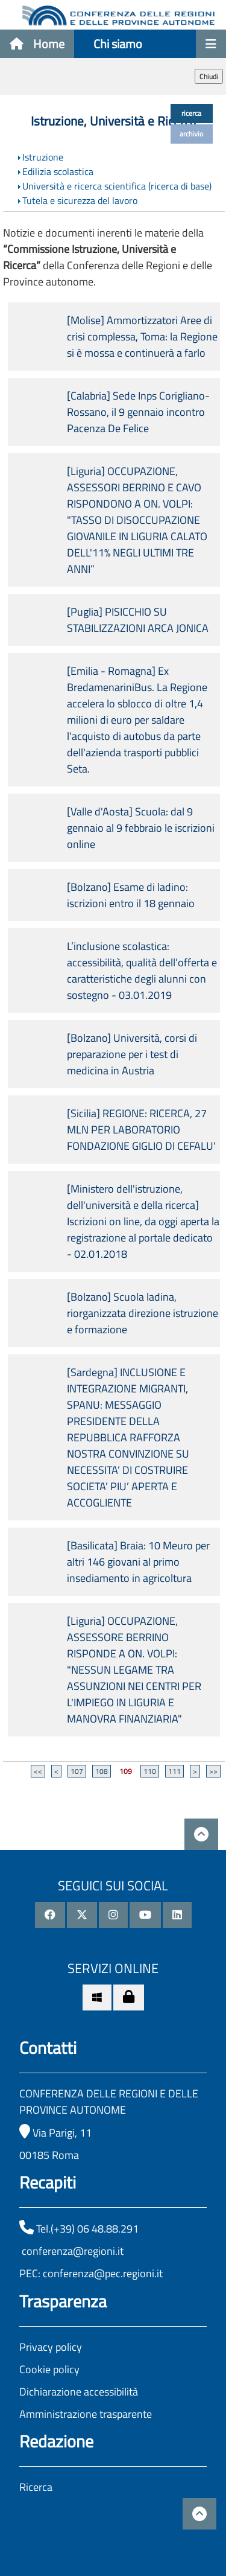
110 (149, 1771)
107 (77, 1771)
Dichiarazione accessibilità (78, 2391)
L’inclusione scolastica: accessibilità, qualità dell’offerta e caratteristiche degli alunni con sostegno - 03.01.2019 (142, 970)
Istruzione (42, 157)
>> (213, 1771)
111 (174, 1771)
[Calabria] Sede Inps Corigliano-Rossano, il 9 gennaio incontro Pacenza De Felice (138, 411)
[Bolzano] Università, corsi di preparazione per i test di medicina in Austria (132, 1054)
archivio (191, 133)
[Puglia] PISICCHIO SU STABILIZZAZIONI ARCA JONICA (138, 620)
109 (125, 1771)
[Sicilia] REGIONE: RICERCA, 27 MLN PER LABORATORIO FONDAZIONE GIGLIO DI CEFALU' (141, 1129)
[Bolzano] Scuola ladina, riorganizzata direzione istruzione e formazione (142, 1313)
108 (101, 1771)
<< (38, 1771)
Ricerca (35, 2487)
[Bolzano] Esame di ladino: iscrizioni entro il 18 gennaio (131, 895)
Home (37, 43)
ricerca (191, 113)
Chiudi (208, 76)
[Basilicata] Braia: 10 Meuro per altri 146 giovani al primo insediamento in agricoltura (138, 1561)
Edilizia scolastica (57, 171)
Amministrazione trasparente (85, 2414)
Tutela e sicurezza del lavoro (79, 200)
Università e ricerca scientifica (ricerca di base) (117, 186)
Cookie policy (49, 2369)
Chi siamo (117, 43)
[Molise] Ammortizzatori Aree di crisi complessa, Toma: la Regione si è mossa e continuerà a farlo (142, 336)
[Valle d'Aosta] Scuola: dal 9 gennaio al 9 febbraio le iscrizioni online (141, 827)
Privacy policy (50, 2347)
